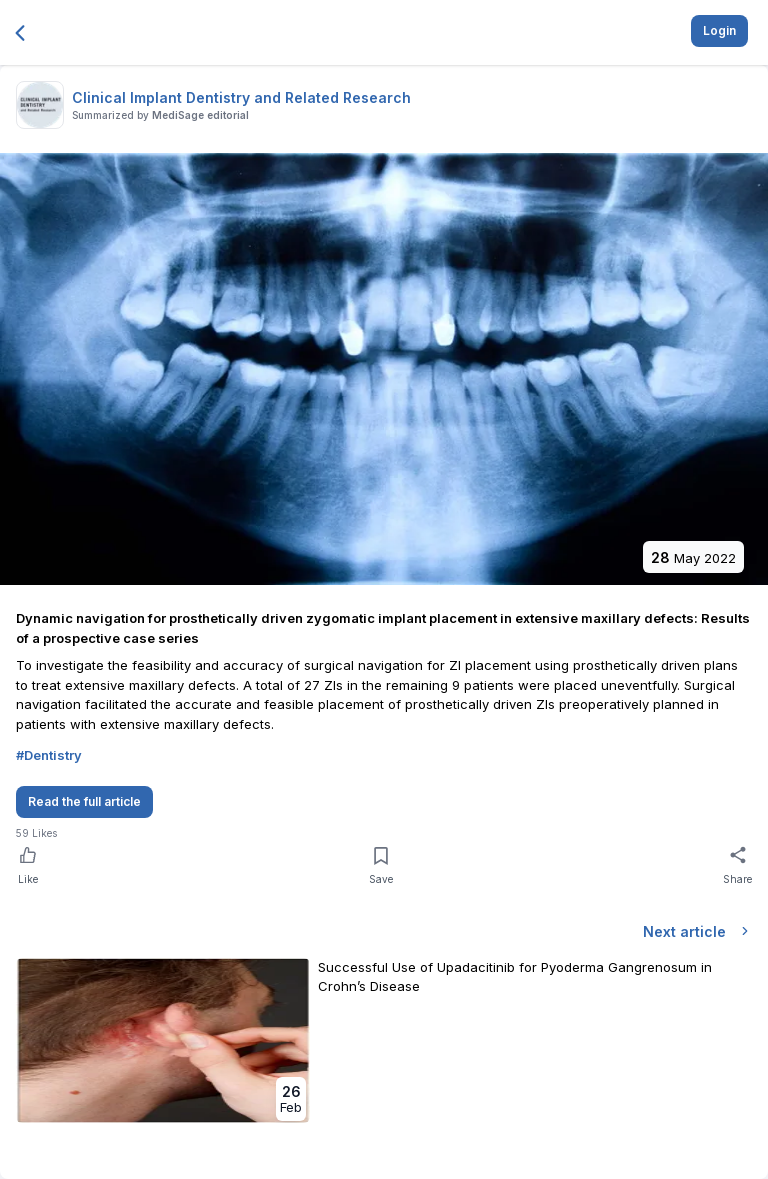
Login (719, 30)
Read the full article (84, 801)
